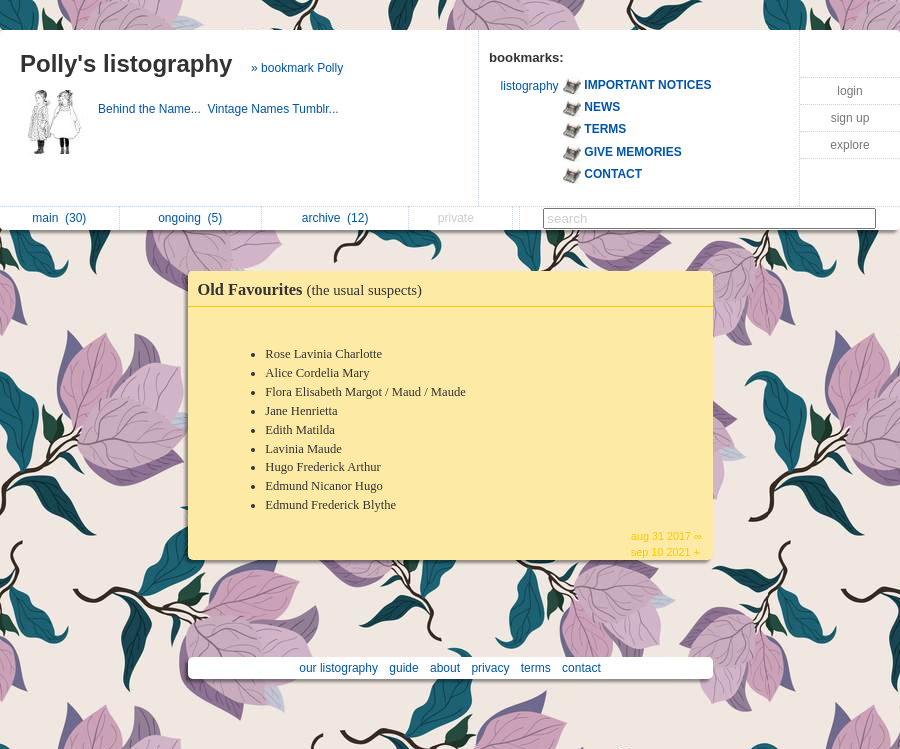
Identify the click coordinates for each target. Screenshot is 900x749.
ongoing (190, 218)
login (849, 91)
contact (581, 668)
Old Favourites (315, 289)
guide (403, 668)
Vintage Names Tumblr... (274, 109)
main (59, 218)
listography (530, 86)
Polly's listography (126, 63)
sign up (850, 118)
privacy (490, 668)
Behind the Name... (152, 109)
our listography (338, 668)
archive (335, 218)
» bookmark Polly (297, 68)
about (445, 668)
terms (536, 668)
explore (849, 145)
